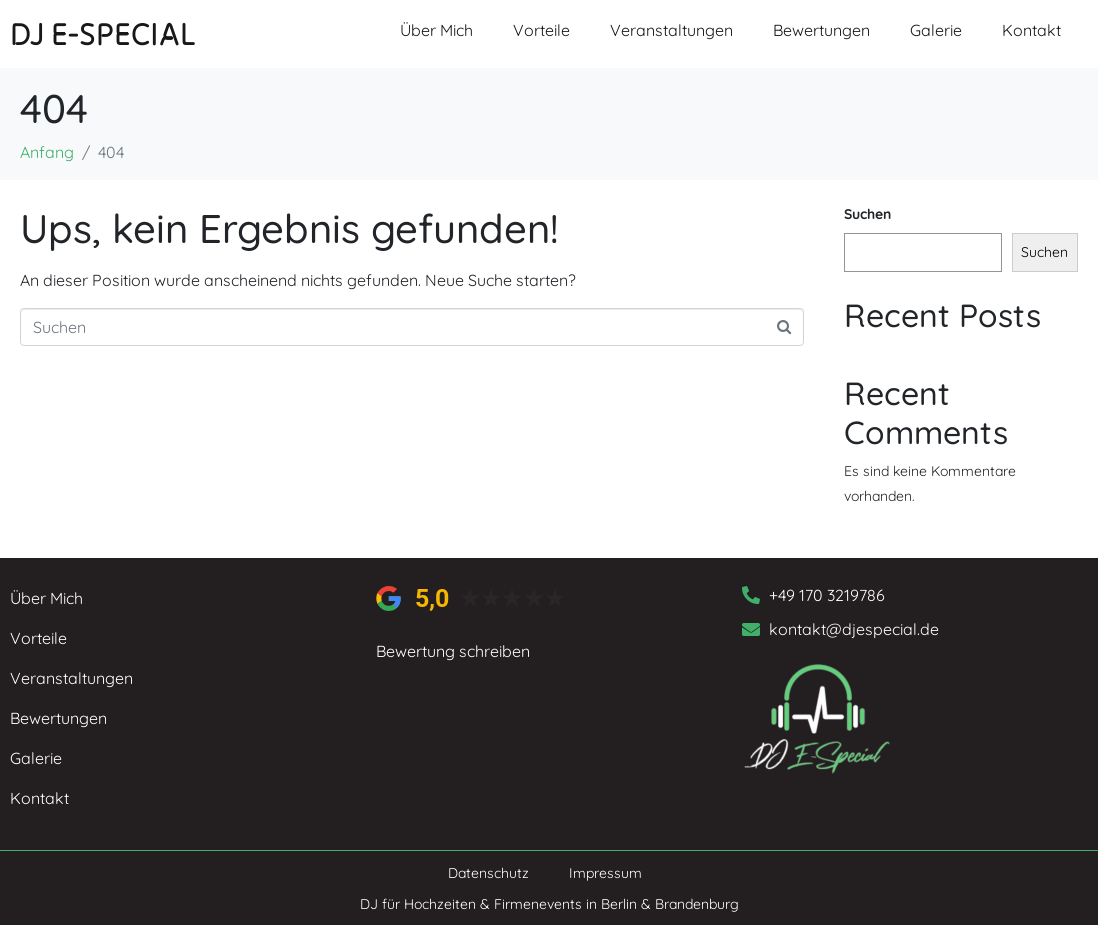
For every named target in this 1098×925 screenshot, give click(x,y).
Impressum (605, 873)
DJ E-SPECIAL (103, 33)
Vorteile (541, 30)
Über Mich (436, 30)
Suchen (867, 214)
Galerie (936, 30)
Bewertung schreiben (453, 651)
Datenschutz (488, 873)
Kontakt (1031, 30)
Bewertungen (821, 30)
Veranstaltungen (671, 30)
